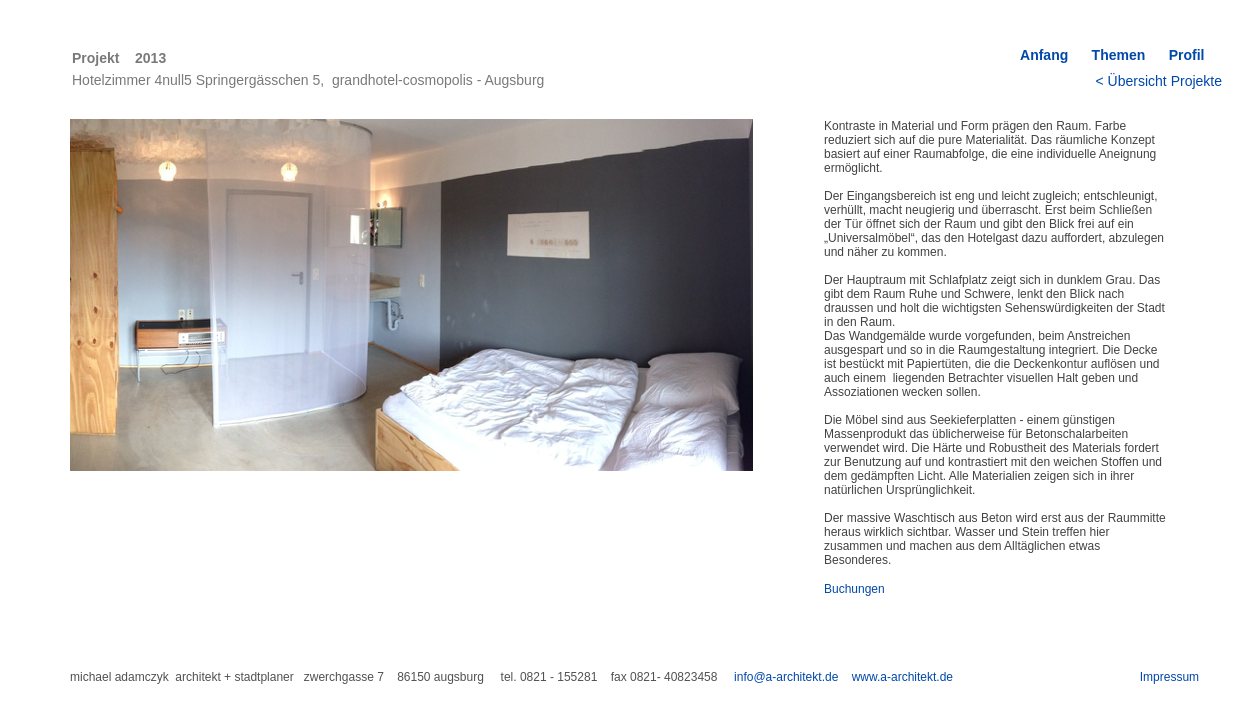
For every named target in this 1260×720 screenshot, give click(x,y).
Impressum (1169, 677)
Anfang (1044, 55)
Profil (1192, 55)
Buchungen (854, 589)
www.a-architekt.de (902, 677)
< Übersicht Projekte (1159, 81)
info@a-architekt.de (786, 677)
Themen (1119, 55)
